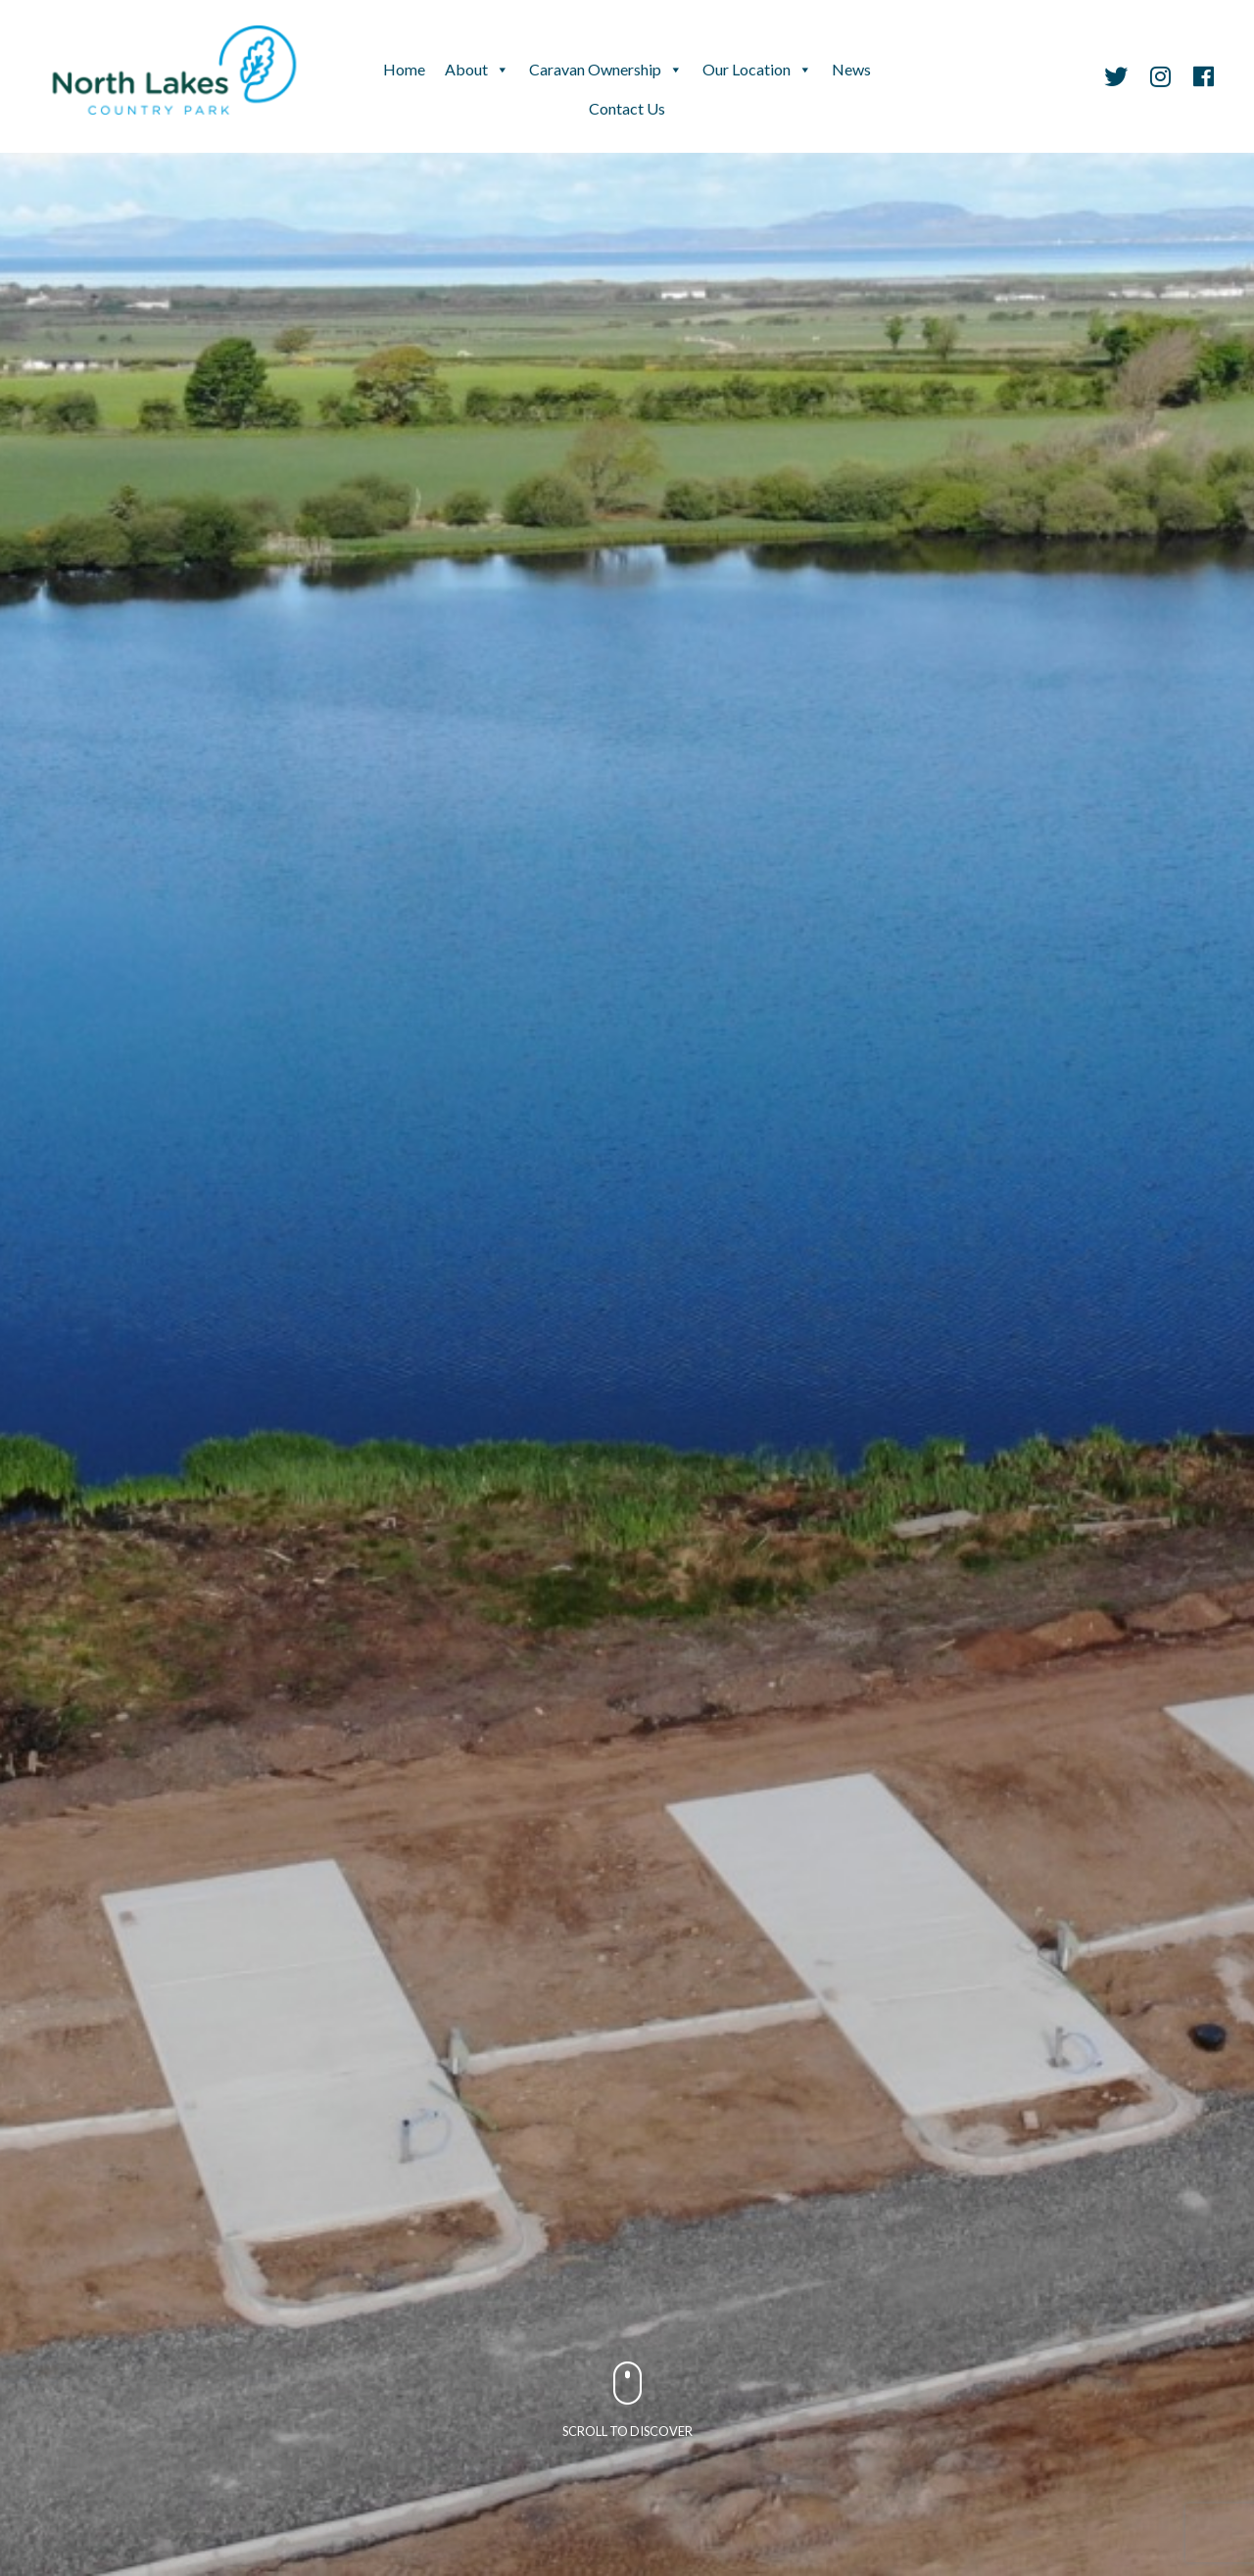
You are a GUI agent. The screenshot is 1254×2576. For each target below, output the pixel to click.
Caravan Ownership (595, 69)
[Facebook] (1198, 79)
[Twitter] (1115, 79)
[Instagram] (1160, 79)
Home (404, 69)
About (466, 69)
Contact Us (627, 108)
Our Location (746, 69)
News (851, 69)
